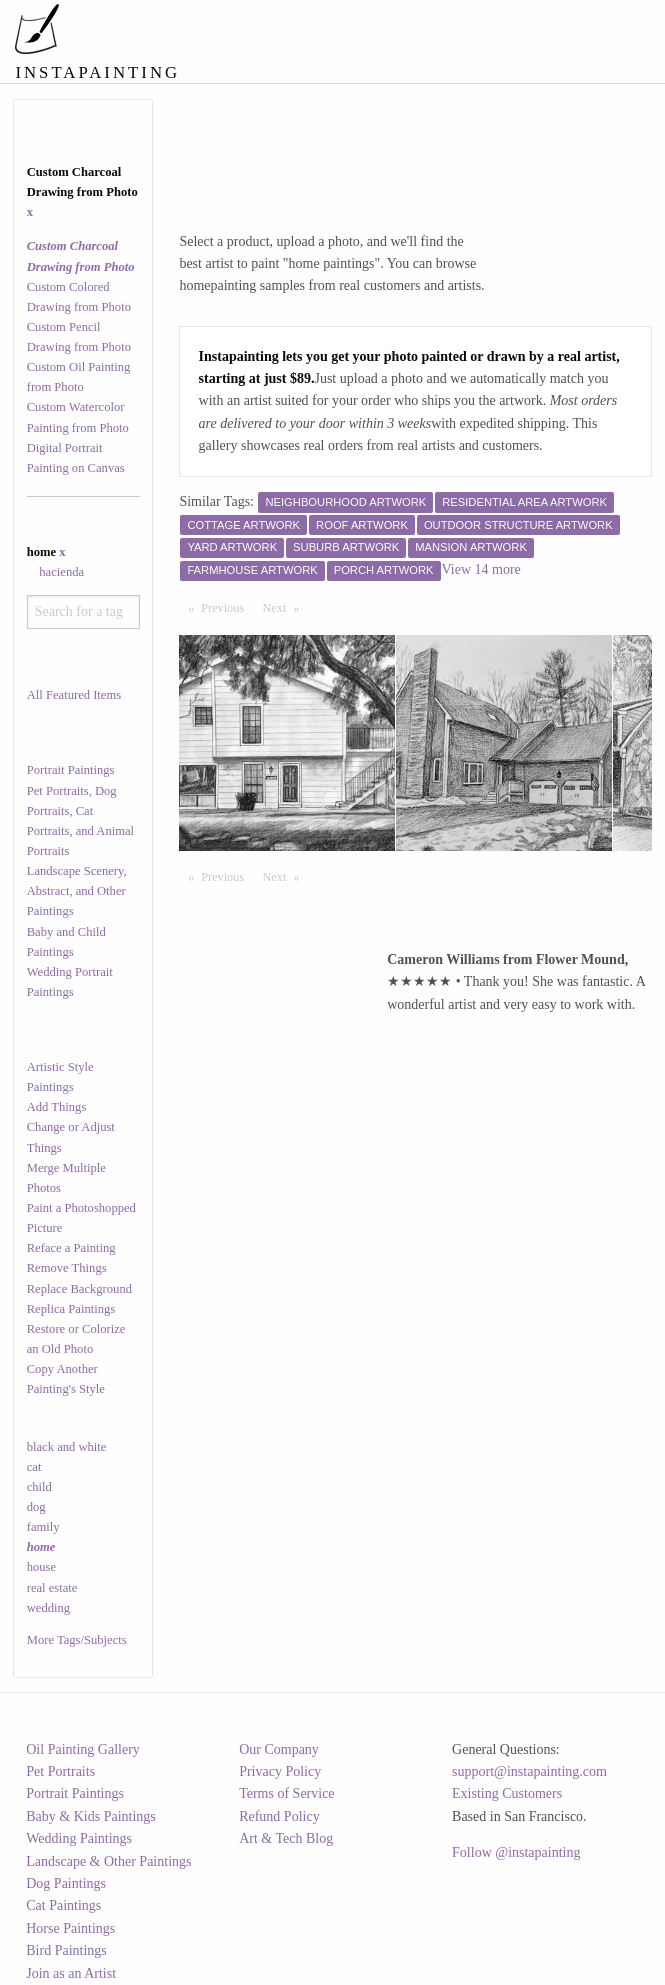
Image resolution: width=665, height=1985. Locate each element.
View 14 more (481, 569)
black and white (67, 1447)
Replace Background (79, 1289)
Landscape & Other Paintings (108, 1861)
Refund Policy (279, 1816)
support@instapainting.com (529, 1771)
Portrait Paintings (71, 770)
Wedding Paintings (79, 1838)
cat (34, 1467)
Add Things (57, 1107)
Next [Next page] (286, 607)
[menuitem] (290, 25)
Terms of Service (286, 1793)
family (43, 1527)
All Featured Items (74, 695)
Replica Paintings (71, 1309)
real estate (52, 1588)
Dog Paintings (66, 1883)
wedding (48, 1608)
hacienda (61, 572)
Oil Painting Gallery (83, 1749)
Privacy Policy (280, 1771)
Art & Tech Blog (286, 1838)
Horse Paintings (70, 1928)
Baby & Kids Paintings (91, 1816)
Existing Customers (507, 1793)
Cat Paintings (63, 1905)
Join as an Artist (71, 1973)
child (39, 1487)
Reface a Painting (71, 1248)
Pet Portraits (60, 1771)
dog (36, 1507)
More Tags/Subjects (77, 1640)
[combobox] (83, 612)
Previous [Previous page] (227, 607)
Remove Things (67, 1268)
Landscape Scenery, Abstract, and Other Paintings (77, 891)
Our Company (279, 1749)
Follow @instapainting (516, 1852)
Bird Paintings (66, 1950)
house (41, 1567)
